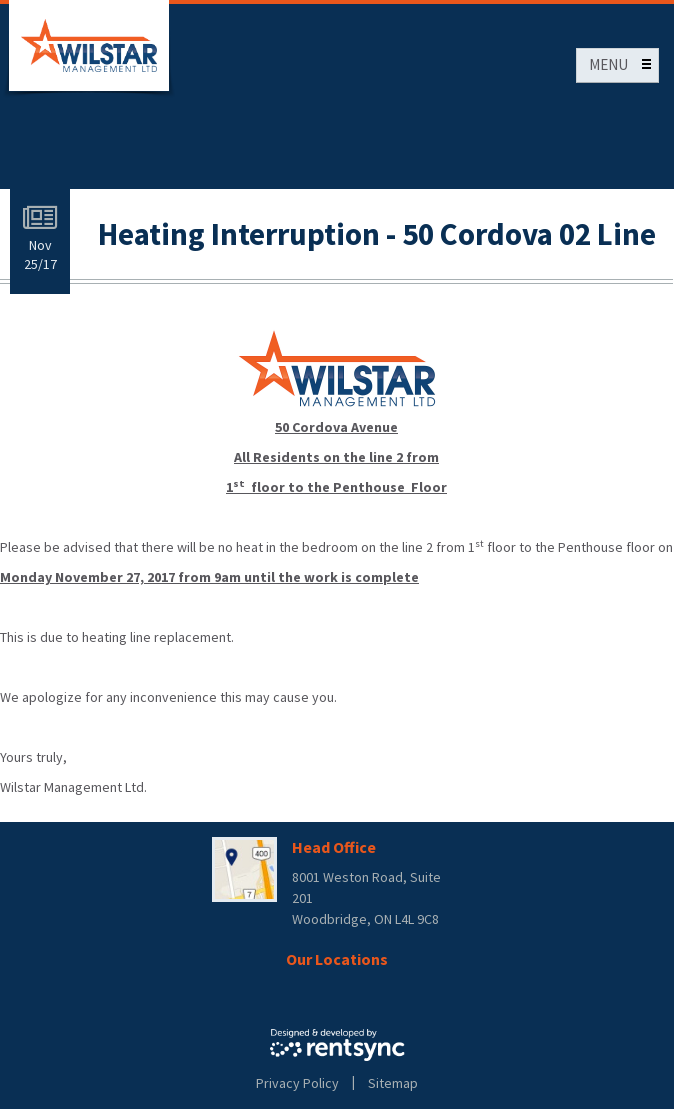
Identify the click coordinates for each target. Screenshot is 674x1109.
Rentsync (337, 1045)
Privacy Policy (297, 1083)
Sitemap (393, 1083)
